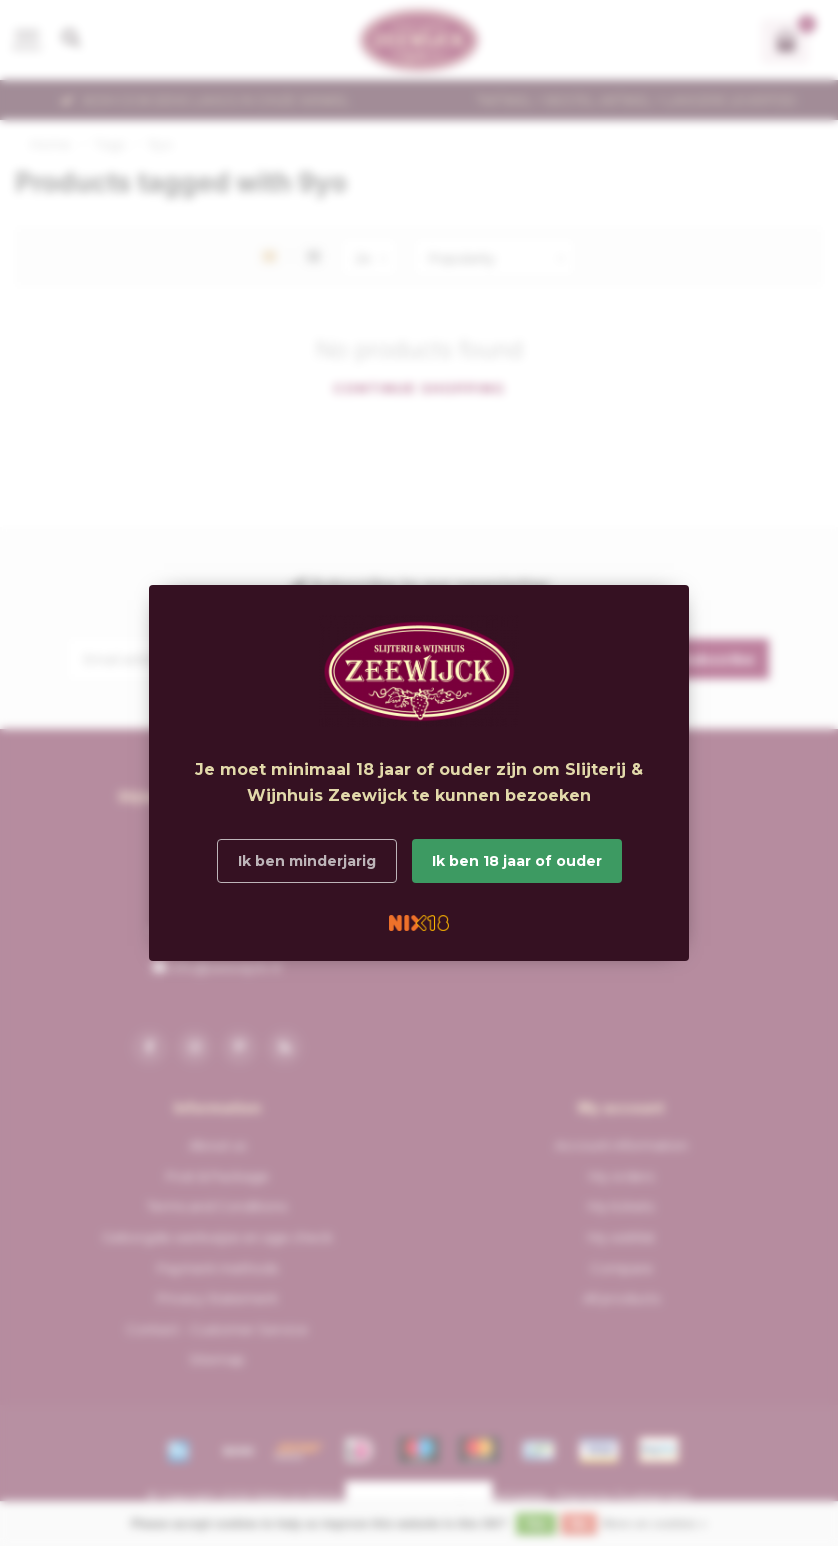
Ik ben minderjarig (307, 861)
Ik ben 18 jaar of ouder (517, 861)
